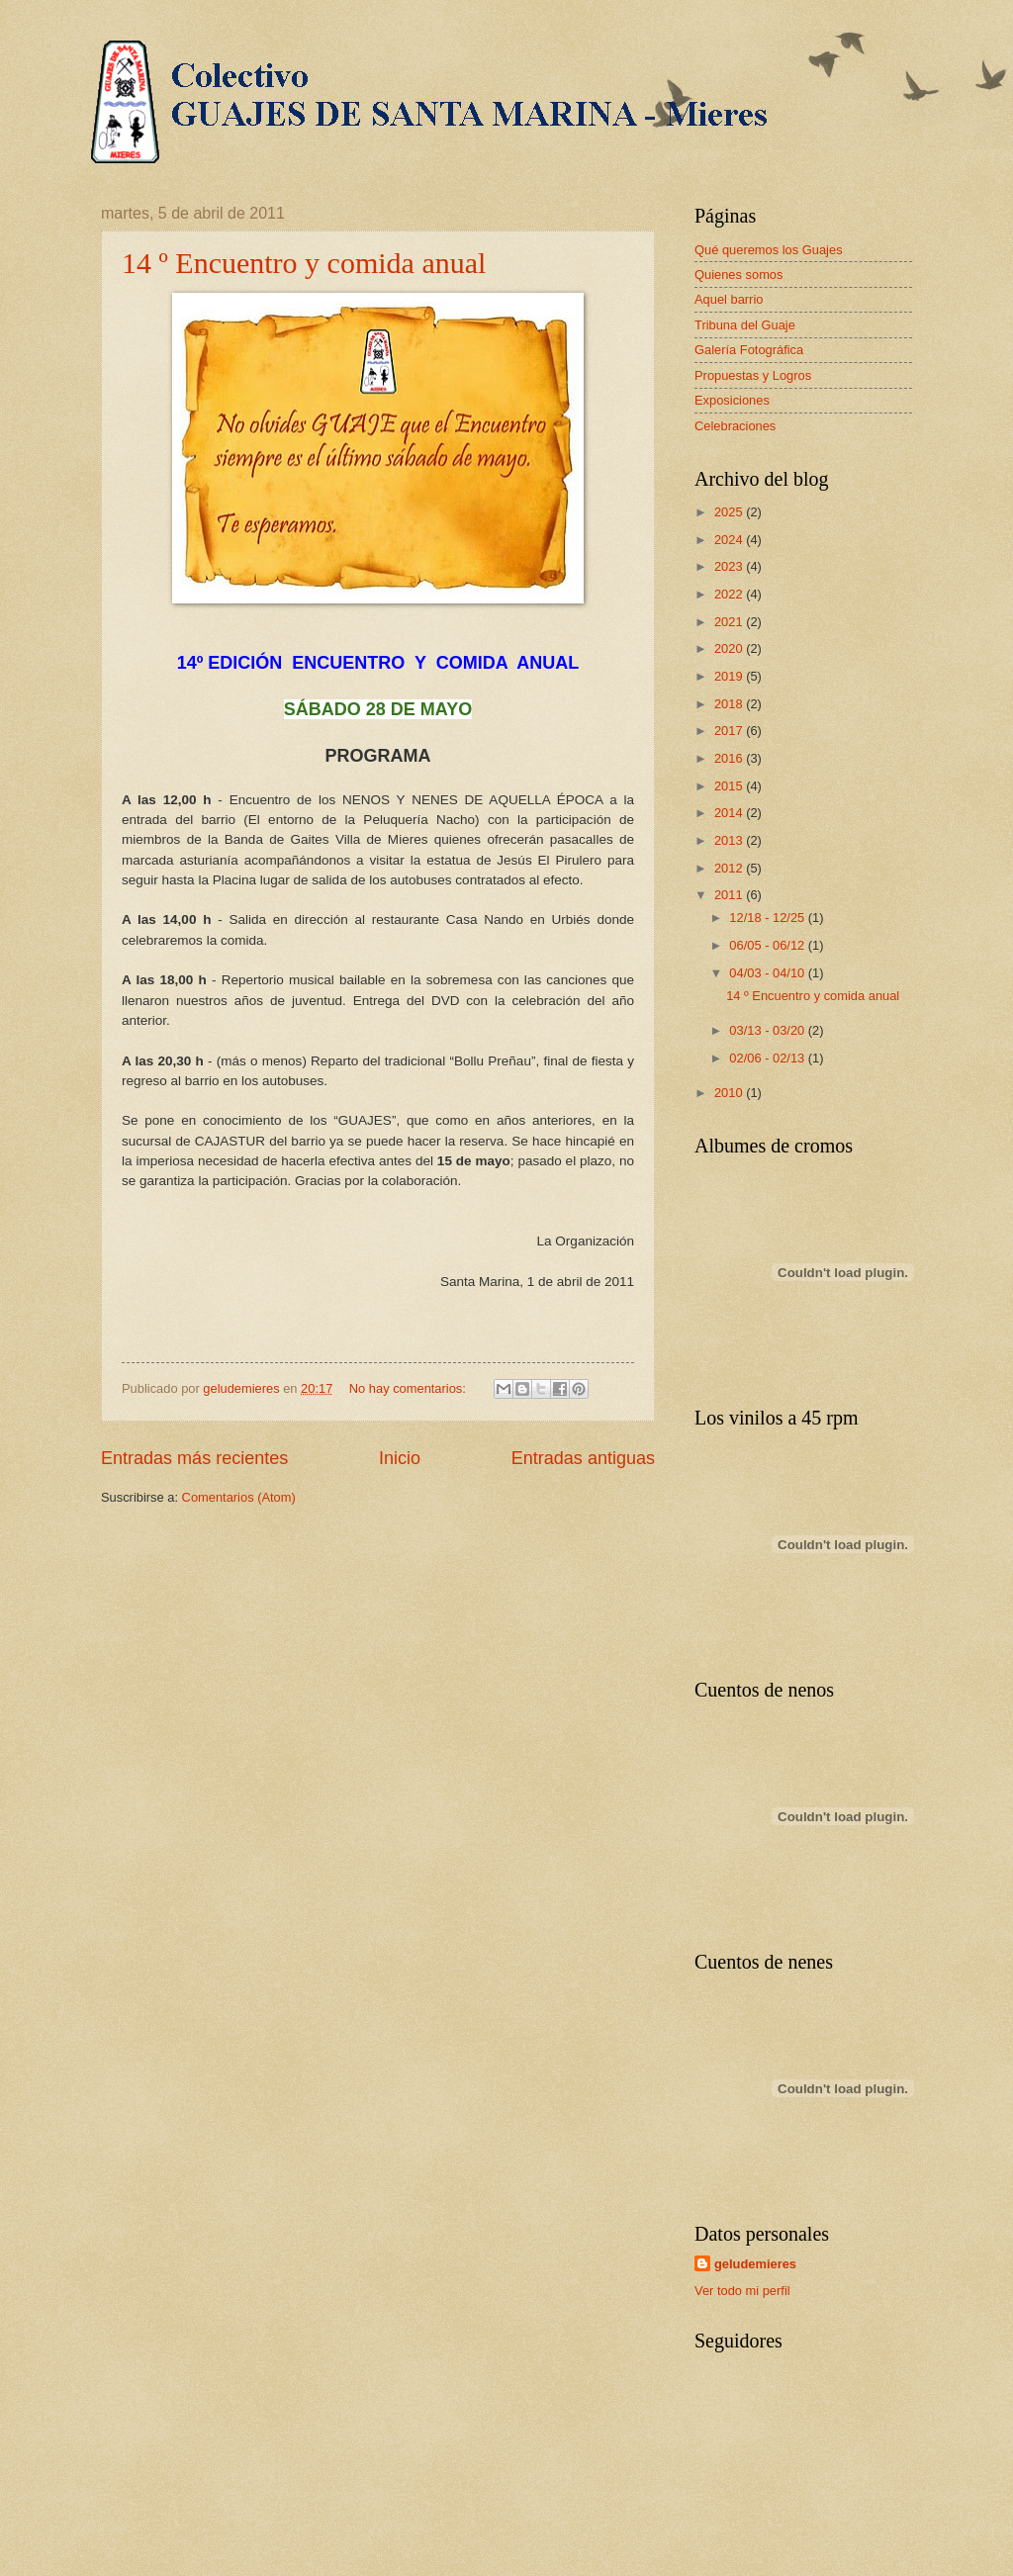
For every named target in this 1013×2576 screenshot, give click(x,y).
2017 (730, 730)
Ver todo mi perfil (742, 2290)
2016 (730, 758)
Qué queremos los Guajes (768, 249)
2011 (730, 894)
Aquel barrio (728, 299)
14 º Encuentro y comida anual (304, 262)
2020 (730, 648)
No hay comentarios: (409, 1388)
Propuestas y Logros (752, 375)
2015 (730, 786)
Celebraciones (735, 425)
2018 (730, 703)
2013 (730, 840)
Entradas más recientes (194, 1458)
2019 (730, 676)
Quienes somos (738, 274)
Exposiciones (732, 400)
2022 (730, 594)
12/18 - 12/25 (768, 917)
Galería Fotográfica (748, 349)
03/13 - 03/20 (768, 1030)
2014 (730, 812)
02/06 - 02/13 (768, 1058)
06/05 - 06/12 (768, 945)
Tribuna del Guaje (744, 325)
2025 (730, 512)
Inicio (399, 1458)
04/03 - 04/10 (768, 973)
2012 (730, 868)
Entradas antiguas (583, 1458)
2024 (730, 539)
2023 (730, 566)
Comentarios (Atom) (239, 1497)
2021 (730, 621)
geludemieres (755, 2263)
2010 (730, 1092)
